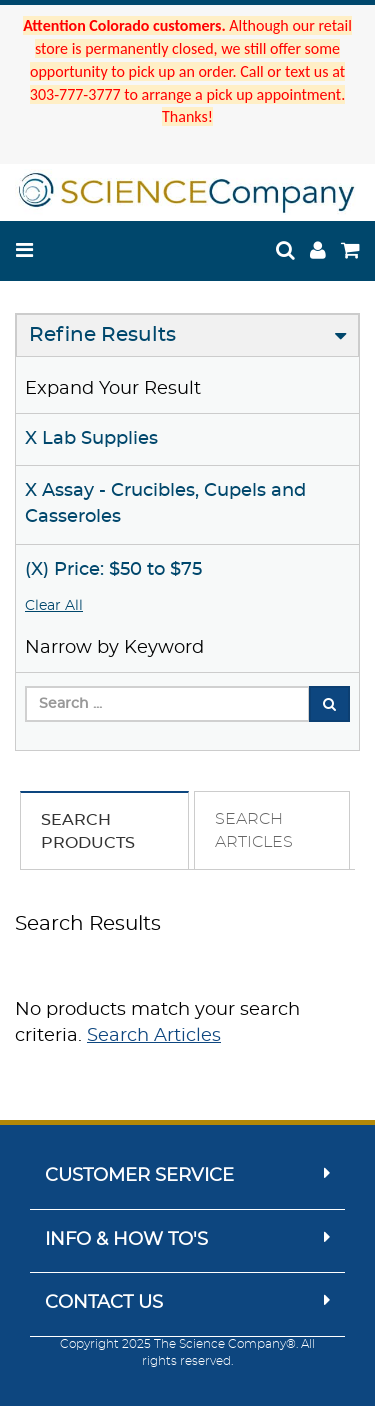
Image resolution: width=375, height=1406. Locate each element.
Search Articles (154, 1036)
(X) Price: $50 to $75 (113, 570)
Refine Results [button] (102, 335)
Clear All (54, 606)
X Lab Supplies (91, 439)
